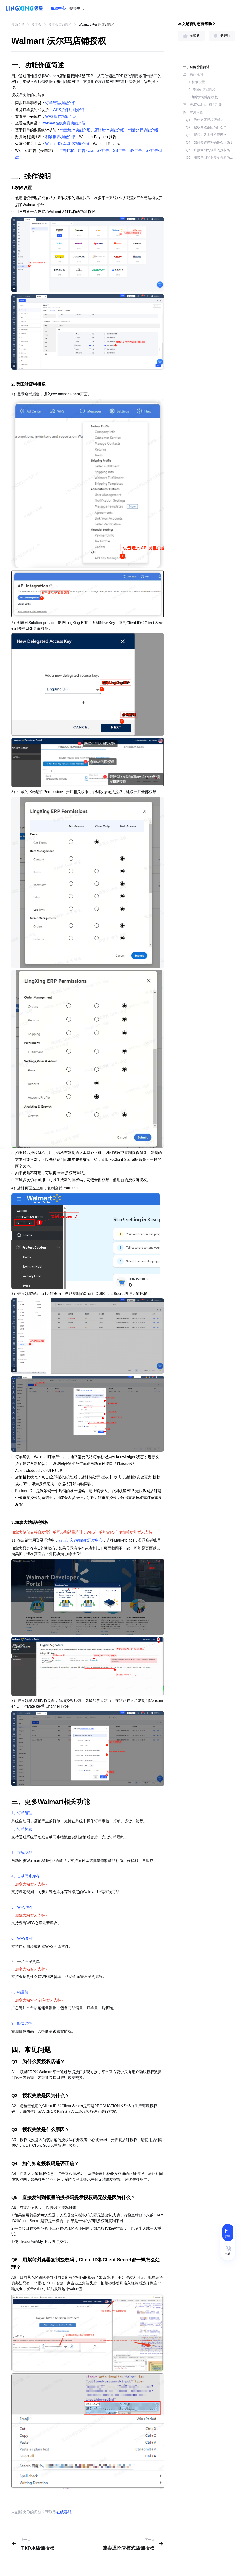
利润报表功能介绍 (60, 137)
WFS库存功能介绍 (60, 117)
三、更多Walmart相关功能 (202, 105)
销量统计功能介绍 (75, 130)
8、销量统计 (21, 1992)
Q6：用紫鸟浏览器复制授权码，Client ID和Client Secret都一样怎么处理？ (210, 157)
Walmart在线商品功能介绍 (63, 123)
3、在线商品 (21, 1853)
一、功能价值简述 (196, 67)
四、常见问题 (193, 112)
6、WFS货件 (22, 1938)
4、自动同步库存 (25, 1876)
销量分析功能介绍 (143, 130)
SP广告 (103, 151)
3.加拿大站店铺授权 (203, 97)
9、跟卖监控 (21, 2023)
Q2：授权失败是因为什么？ (206, 127)
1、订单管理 (21, 1813)
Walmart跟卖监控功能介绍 (67, 144)
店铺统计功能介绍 (109, 130)
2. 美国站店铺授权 (202, 89)
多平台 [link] (36, 24)
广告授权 (66, 151)
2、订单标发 (21, 1829)
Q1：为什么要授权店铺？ (204, 120)
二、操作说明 (193, 74)
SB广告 (119, 151)
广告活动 (85, 151)
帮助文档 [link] (17, 24)
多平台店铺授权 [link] (60, 24)
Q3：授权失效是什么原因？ (206, 135)
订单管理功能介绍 (60, 103)
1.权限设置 (197, 82)
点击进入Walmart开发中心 (81, 1540)
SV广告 (135, 151)
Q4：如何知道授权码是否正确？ (209, 142)
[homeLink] (58, 8)
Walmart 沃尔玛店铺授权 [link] (97, 24)
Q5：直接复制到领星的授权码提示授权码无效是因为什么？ (210, 150)
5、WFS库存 (22, 1907)
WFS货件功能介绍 (68, 110)
